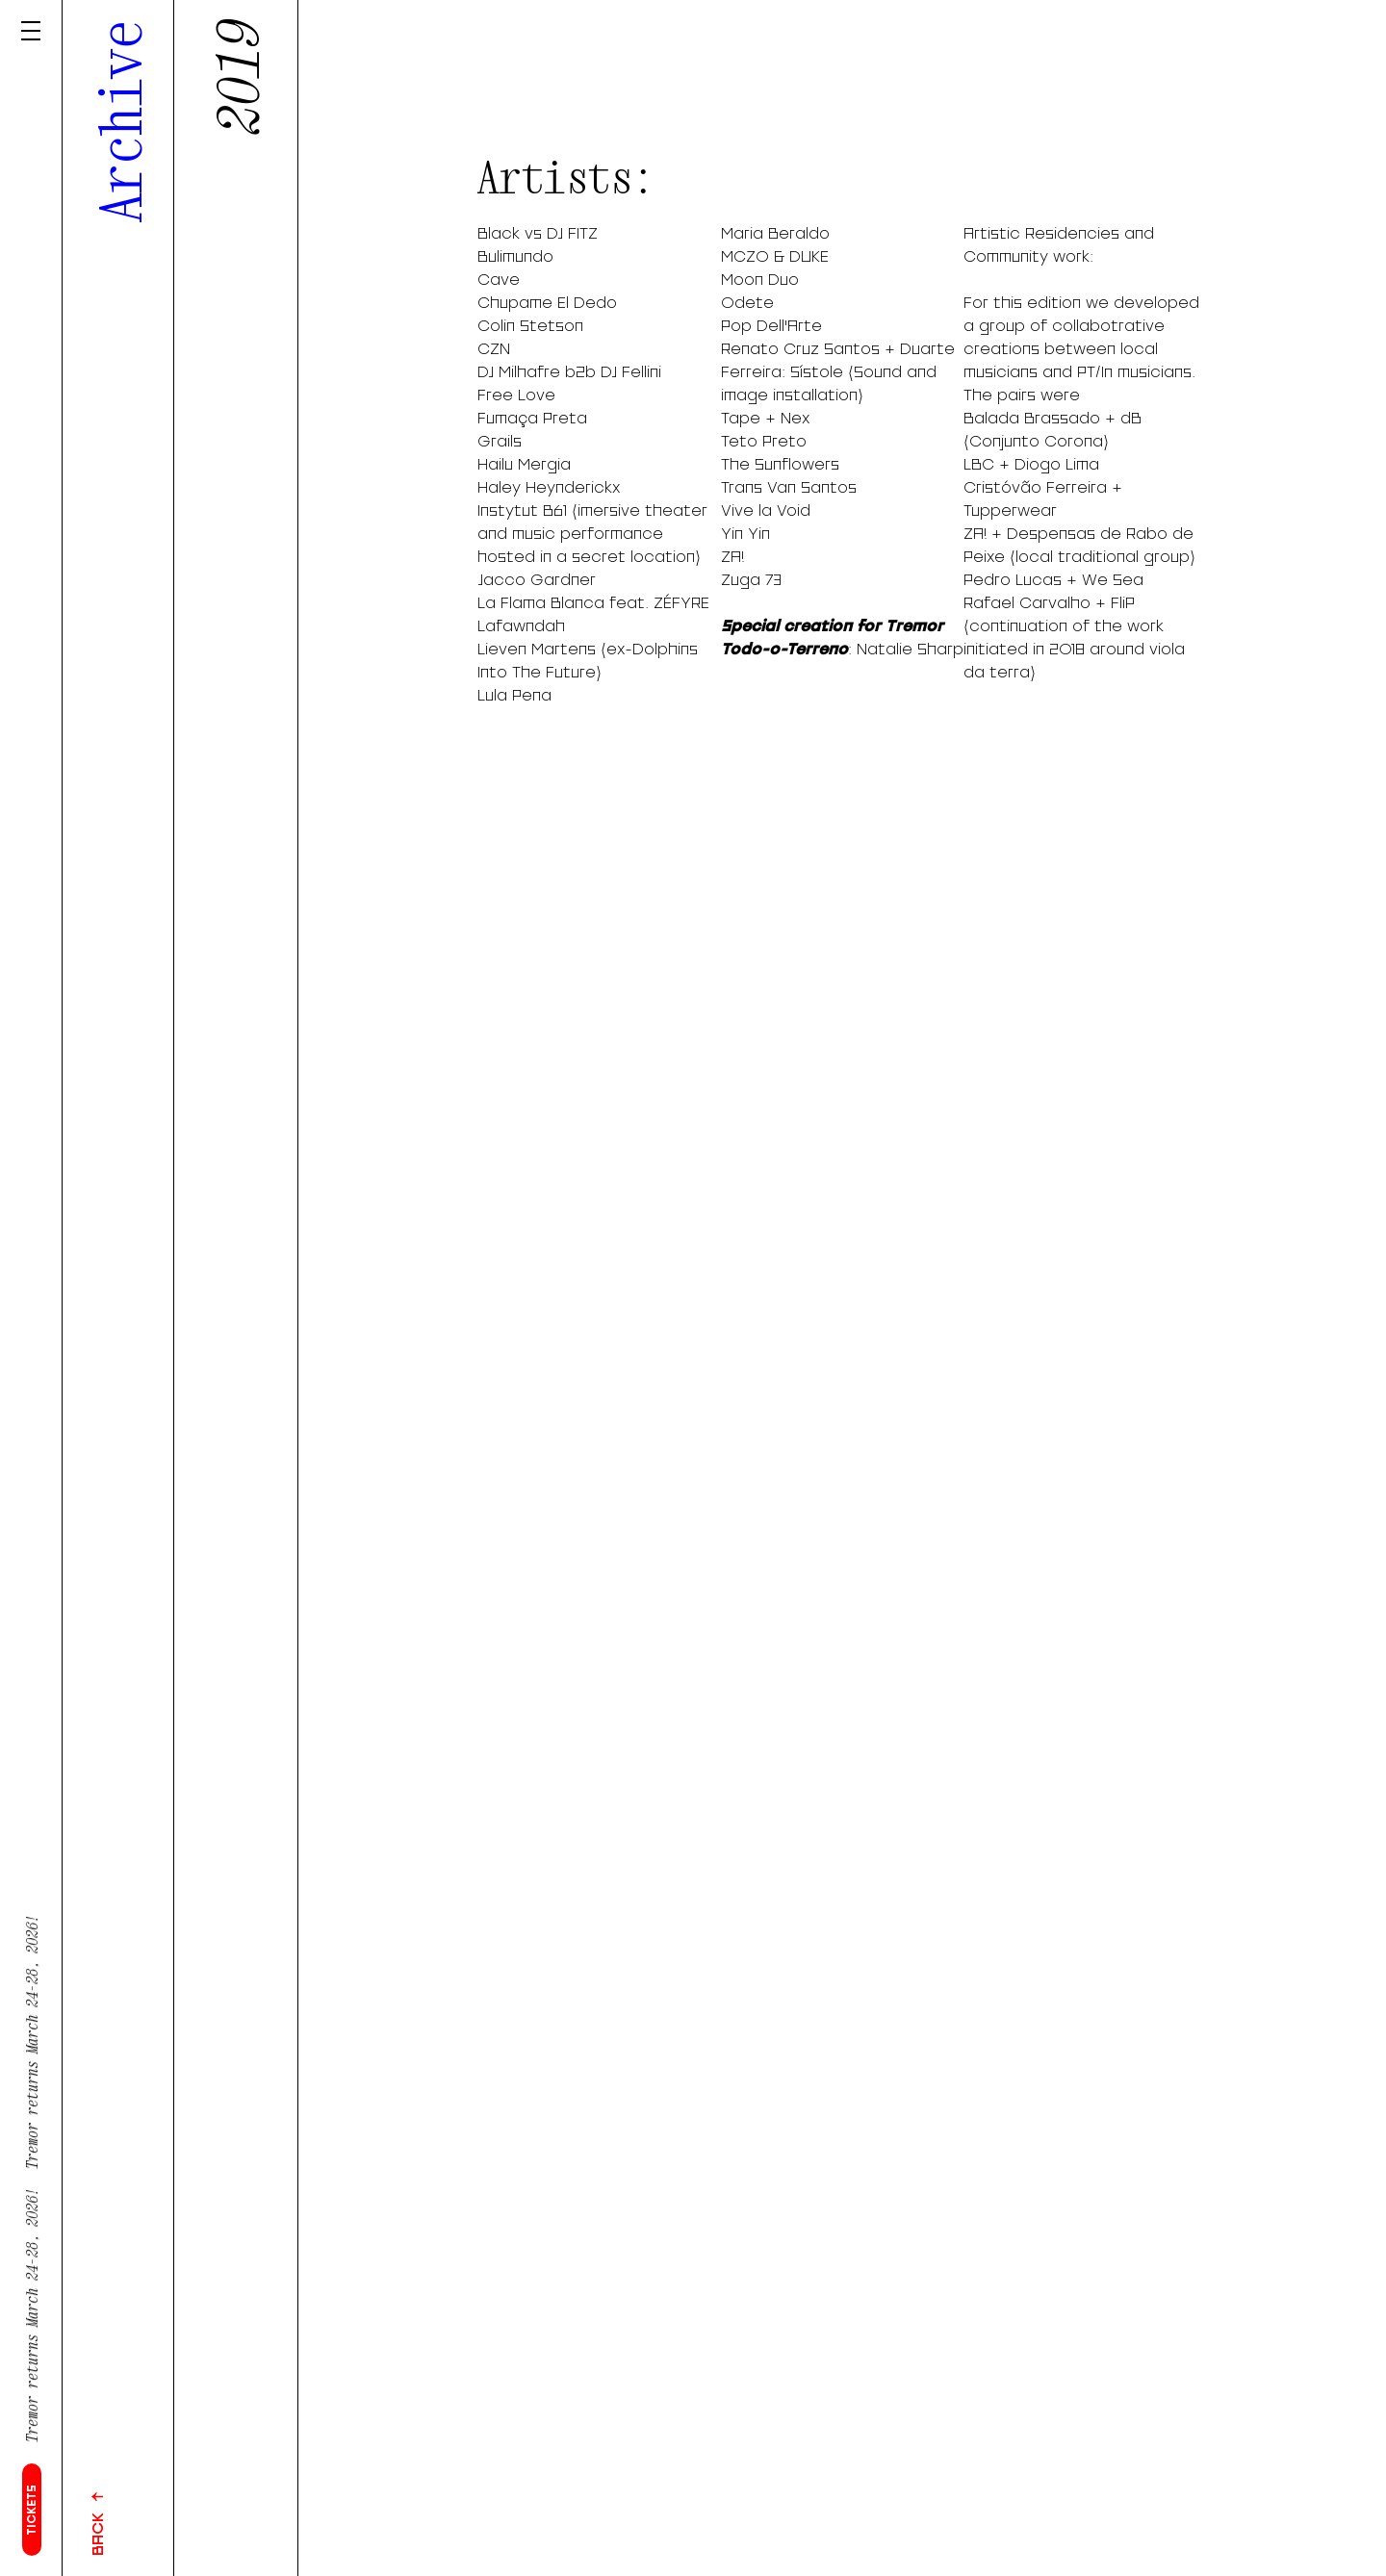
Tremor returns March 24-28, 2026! (31, 2325)
